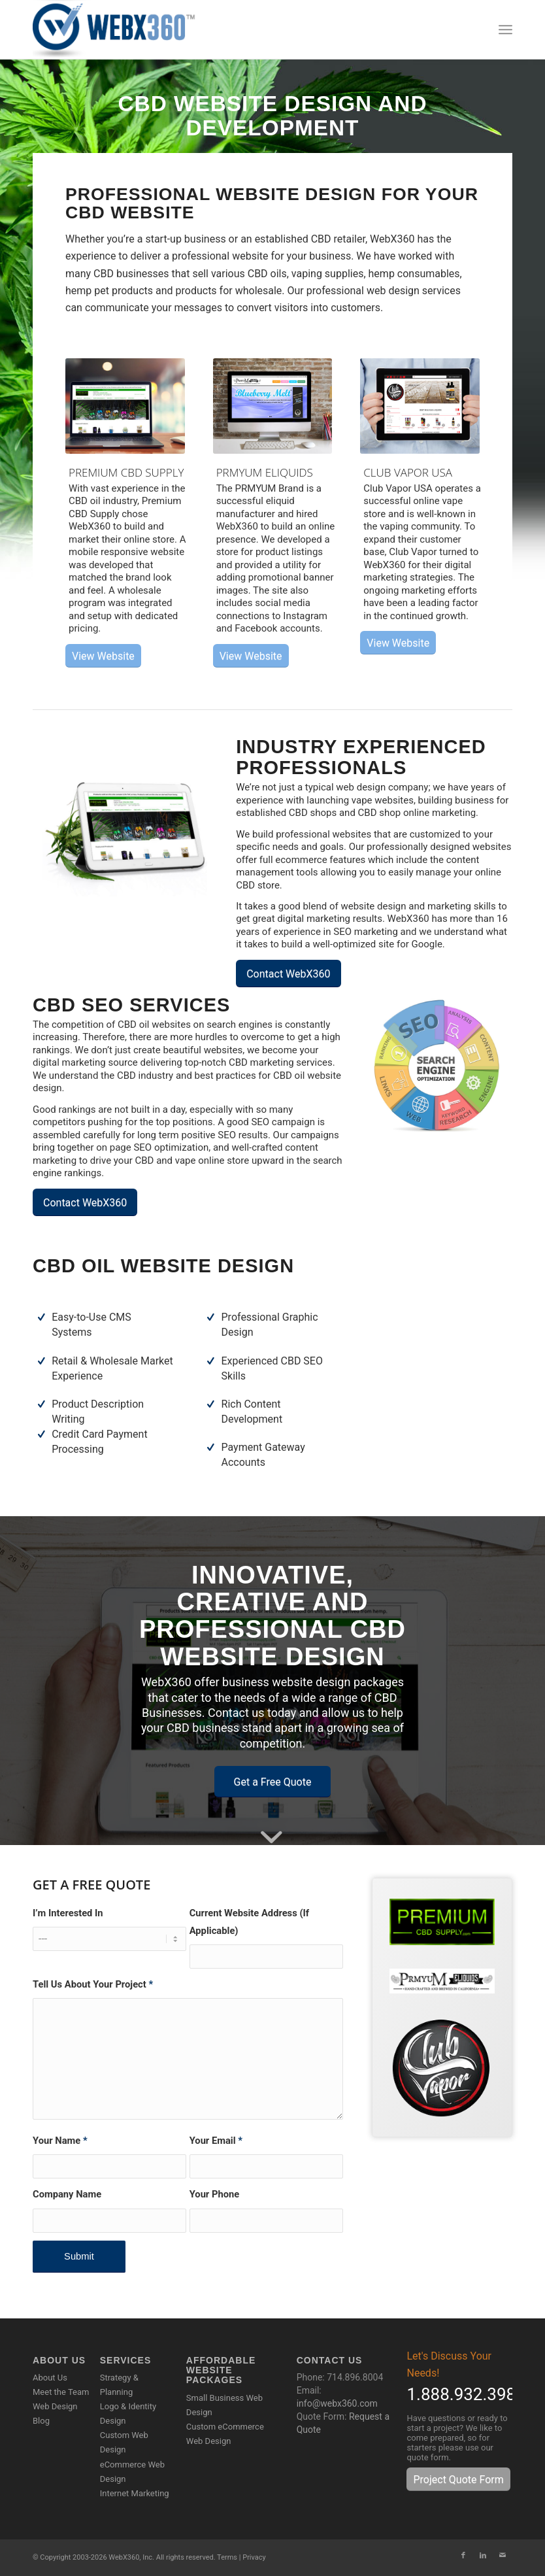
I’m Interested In (68, 1913)
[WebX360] (118, 29)
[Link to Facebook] (463, 2556)
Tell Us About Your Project (93, 1984)
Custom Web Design (124, 2442)
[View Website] (103, 656)
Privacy (254, 2557)
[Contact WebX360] (288, 973)
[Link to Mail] (502, 2556)
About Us (50, 2377)
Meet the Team (61, 2392)
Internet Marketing (134, 2493)
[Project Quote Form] (458, 2479)
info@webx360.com (337, 2403)
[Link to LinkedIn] (483, 2556)
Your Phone (214, 2194)
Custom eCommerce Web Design (225, 2434)
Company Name (67, 2194)
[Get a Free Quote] (272, 1781)
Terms (227, 2557)
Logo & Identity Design (128, 2413)
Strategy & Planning (119, 2385)
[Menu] (505, 29)
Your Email (216, 2140)
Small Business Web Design (224, 2405)
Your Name (60, 2140)
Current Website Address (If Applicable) (249, 1921)
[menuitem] (505, 29)
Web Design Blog (55, 2413)
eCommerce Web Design (132, 2472)
